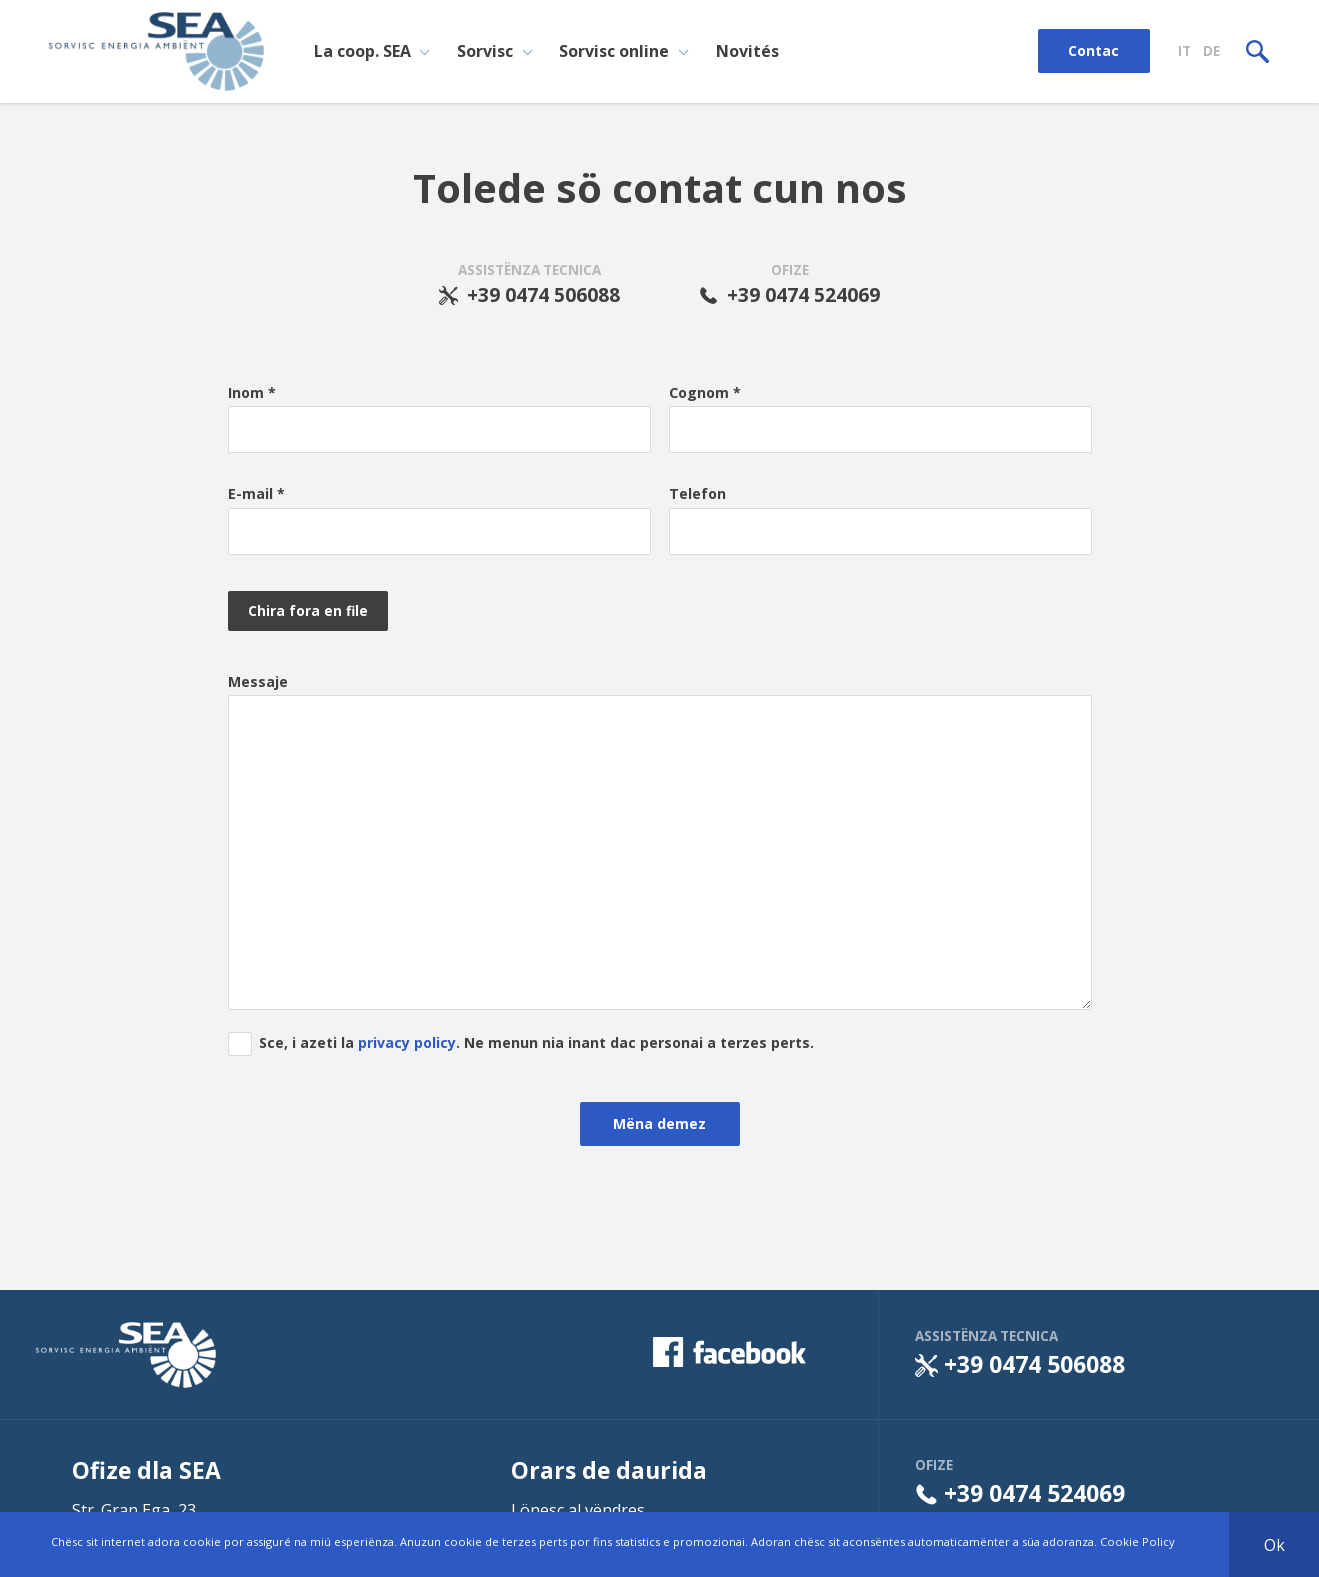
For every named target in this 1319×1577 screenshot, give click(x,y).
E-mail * (256, 493)
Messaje (258, 682)
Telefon (697, 493)
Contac (1093, 50)
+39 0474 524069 (790, 294)
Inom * (252, 392)
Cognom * (705, 392)
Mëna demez (659, 1125)
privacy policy (407, 1044)
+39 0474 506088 (530, 294)
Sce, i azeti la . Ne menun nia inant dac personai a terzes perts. (536, 1044)
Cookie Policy (1137, 1541)
